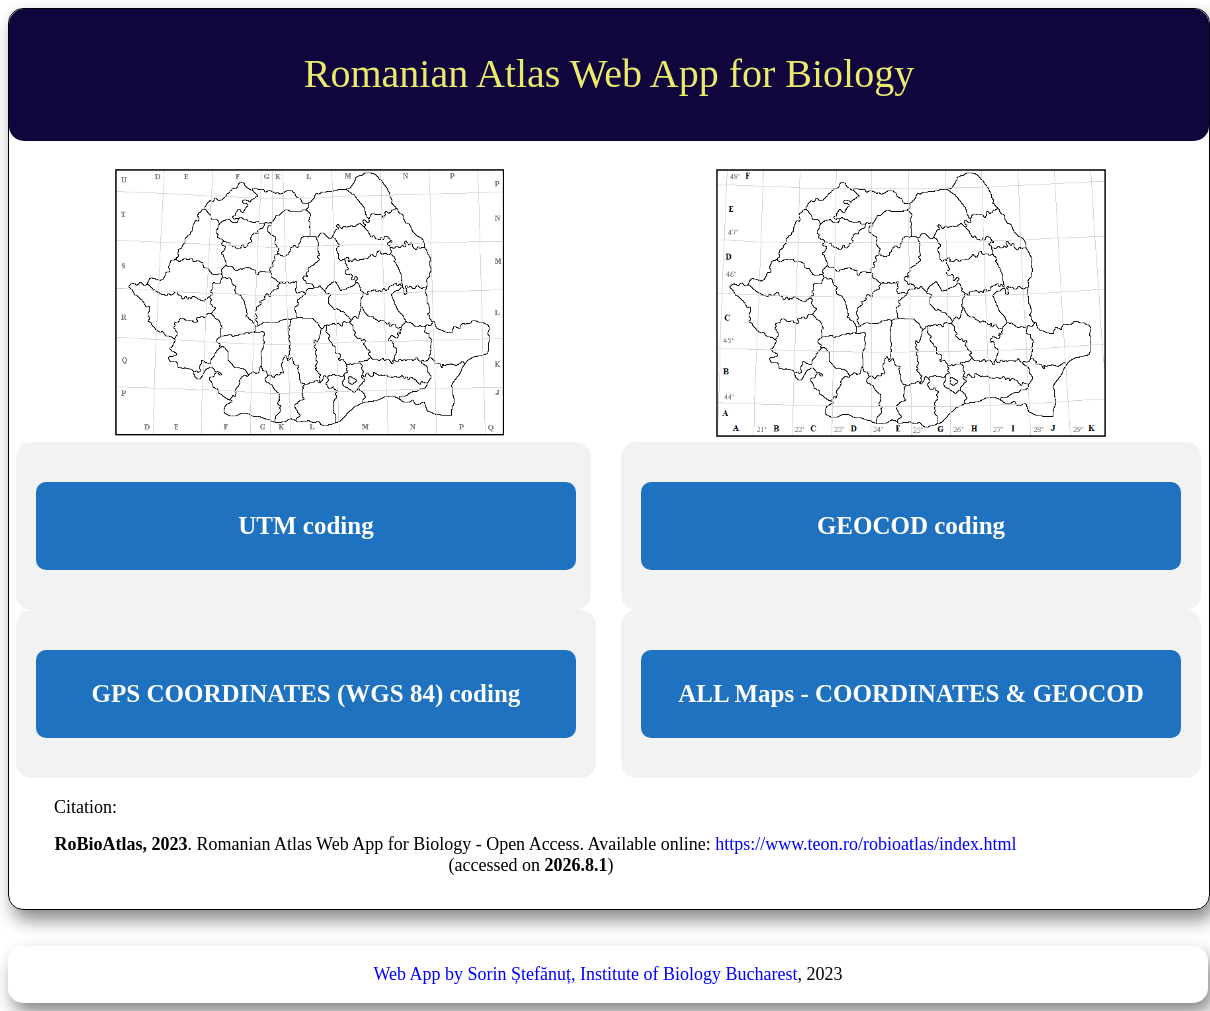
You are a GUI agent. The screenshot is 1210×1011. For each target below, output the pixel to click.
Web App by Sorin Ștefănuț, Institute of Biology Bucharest (585, 974)
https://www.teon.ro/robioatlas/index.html (865, 844)
